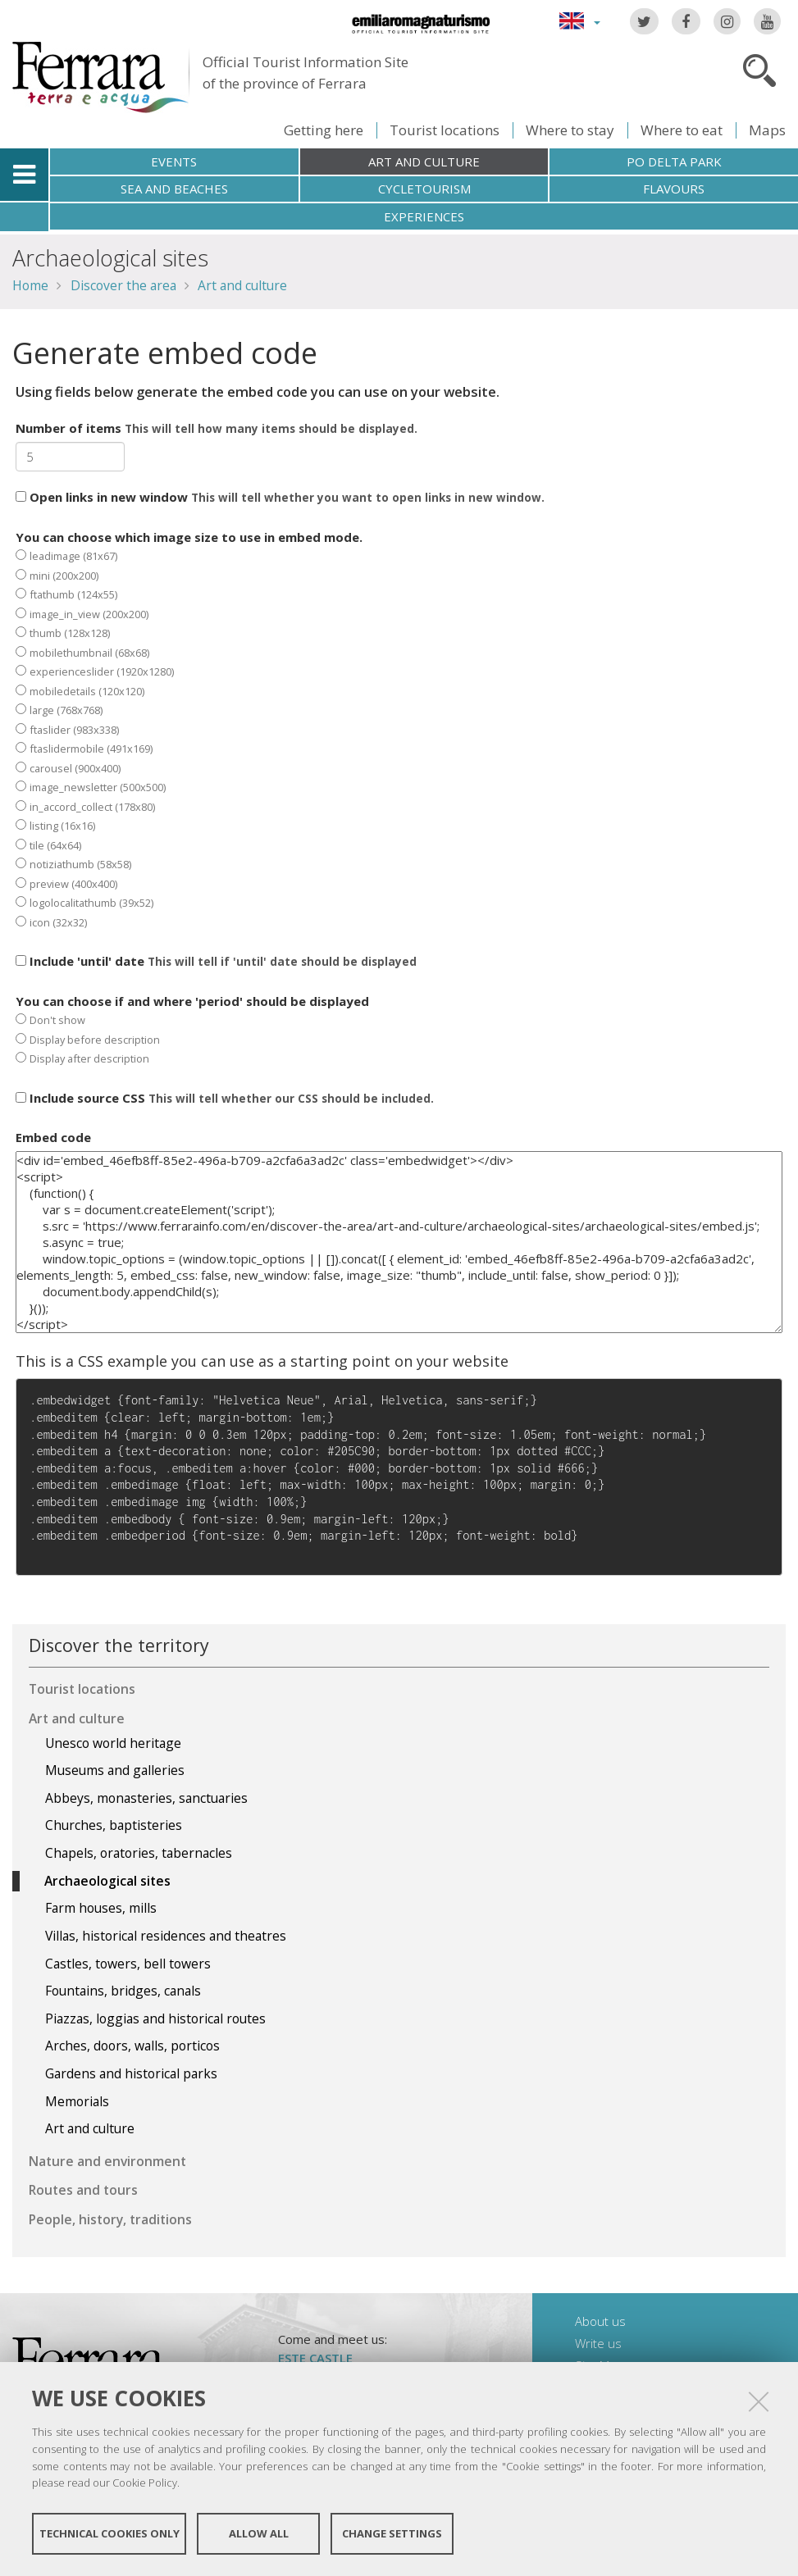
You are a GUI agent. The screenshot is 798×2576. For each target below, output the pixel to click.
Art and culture (424, 161)
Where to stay (570, 130)
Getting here (323, 130)
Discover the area (123, 285)
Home (30, 285)
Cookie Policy (144, 2482)
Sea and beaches (174, 188)
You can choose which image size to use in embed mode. (189, 729)
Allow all (259, 2533)
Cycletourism (424, 188)
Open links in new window (280, 497)
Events (174, 161)
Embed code (53, 1137)
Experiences (424, 216)
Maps (767, 130)
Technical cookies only (109, 2533)
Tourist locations (444, 130)
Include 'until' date (216, 961)
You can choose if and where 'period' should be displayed (192, 1030)
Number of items (216, 428)
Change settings (392, 2533)
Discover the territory (119, 1645)
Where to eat (682, 130)
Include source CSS (225, 1098)
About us (600, 2321)
